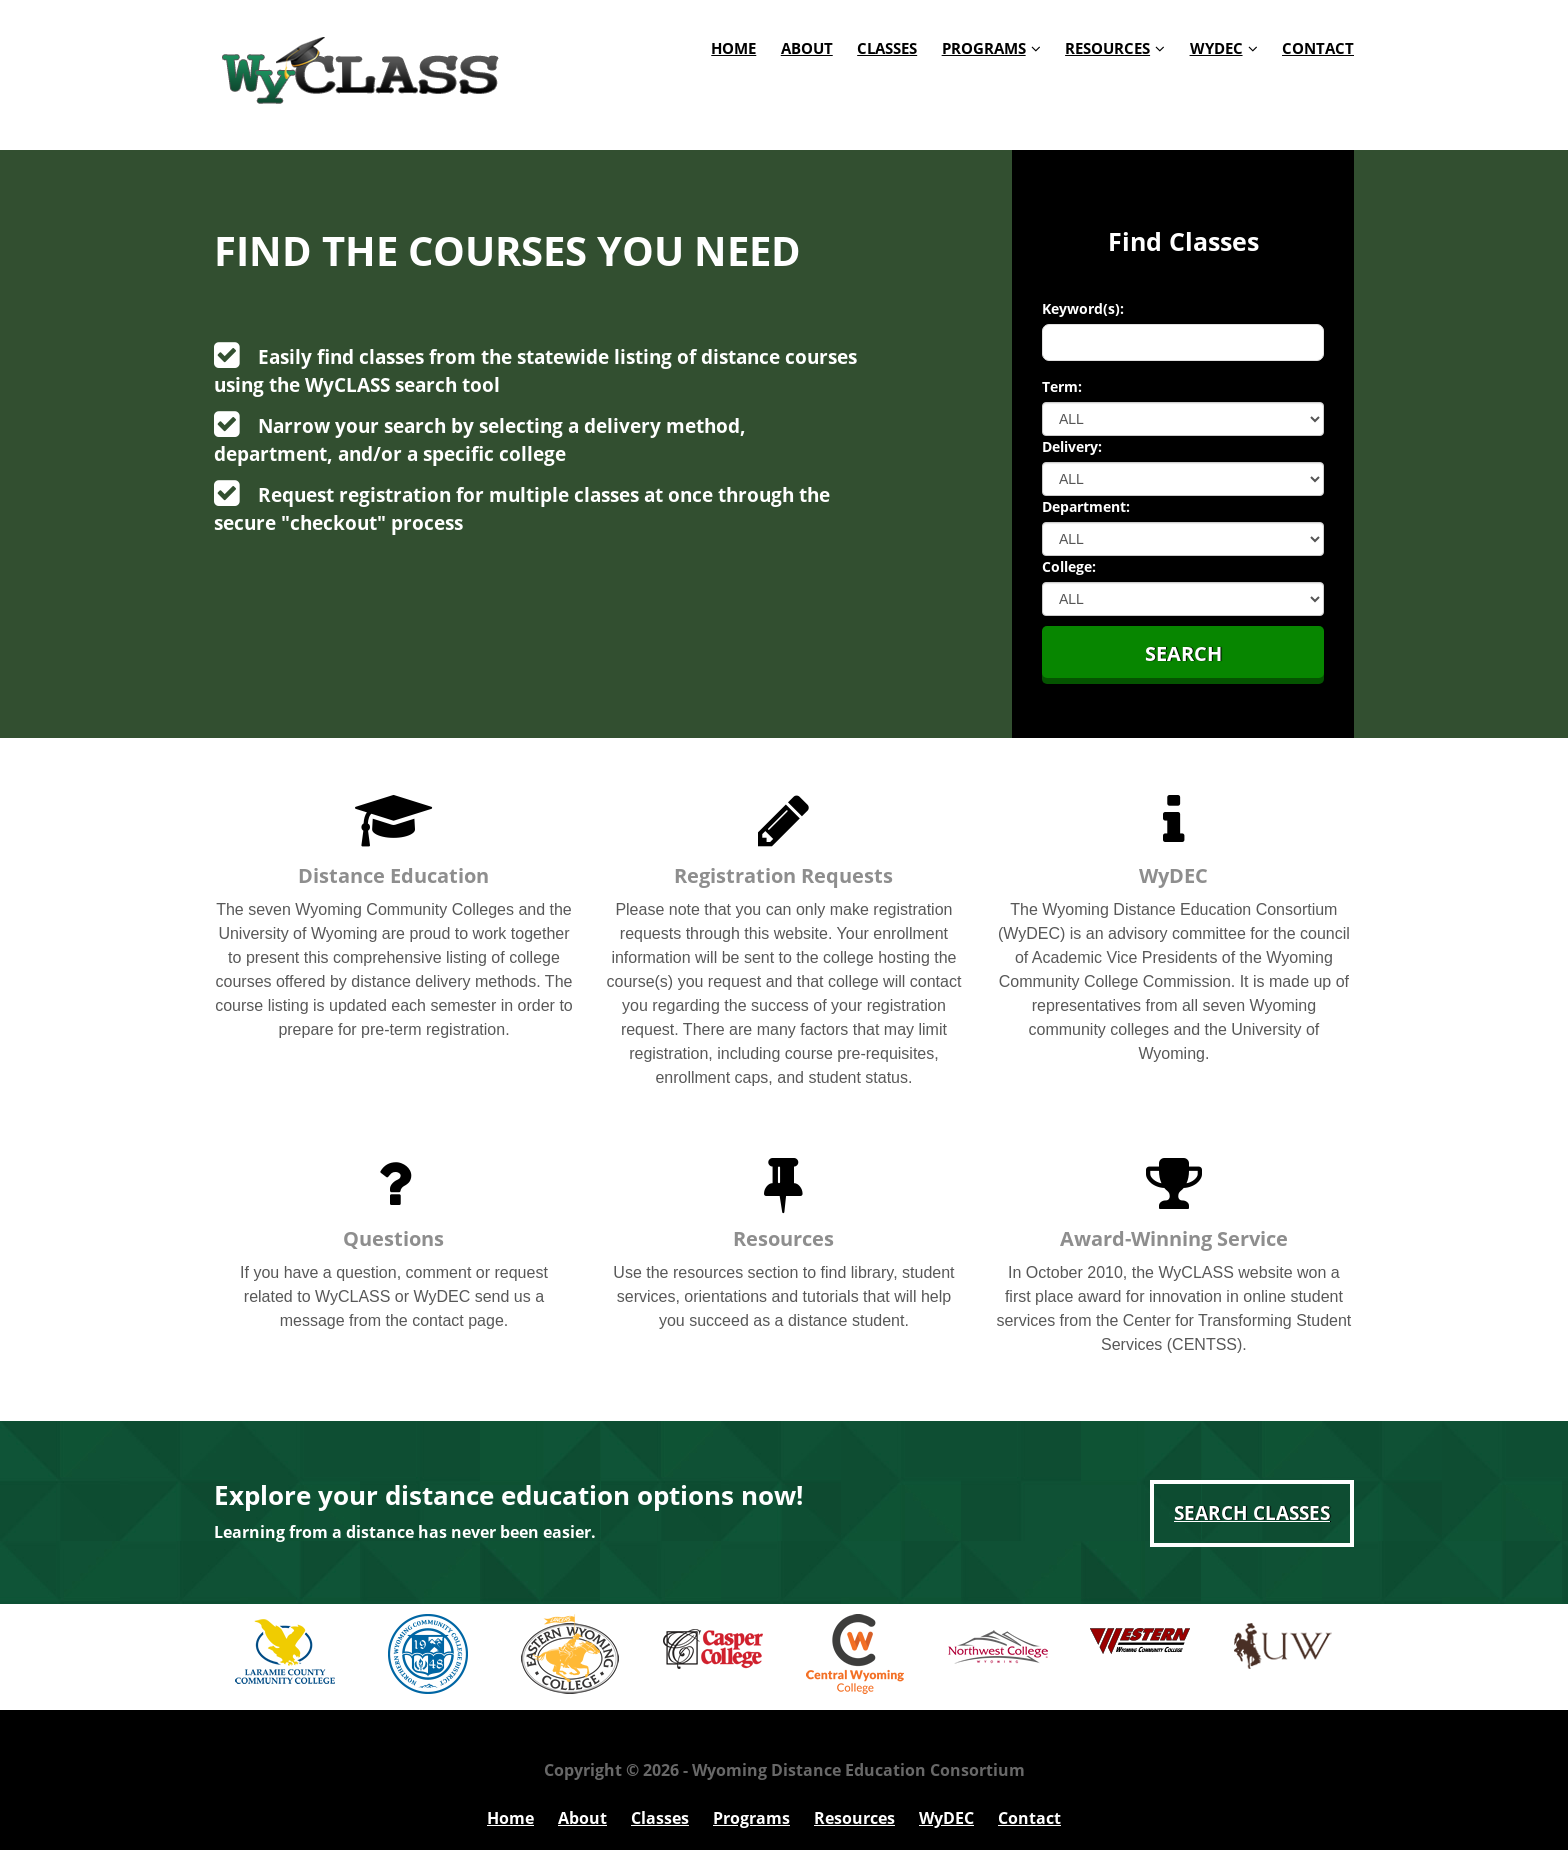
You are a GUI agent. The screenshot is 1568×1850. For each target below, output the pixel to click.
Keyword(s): (1083, 308)
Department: (1086, 506)
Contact (1318, 48)
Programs (984, 48)
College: (1069, 566)
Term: (1062, 386)
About (807, 48)
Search (1183, 653)
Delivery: (1072, 446)
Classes (887, 48)
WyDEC (1216, 48)
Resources (1107, 48)
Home (733, 48)
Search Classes (1252, 1513)
